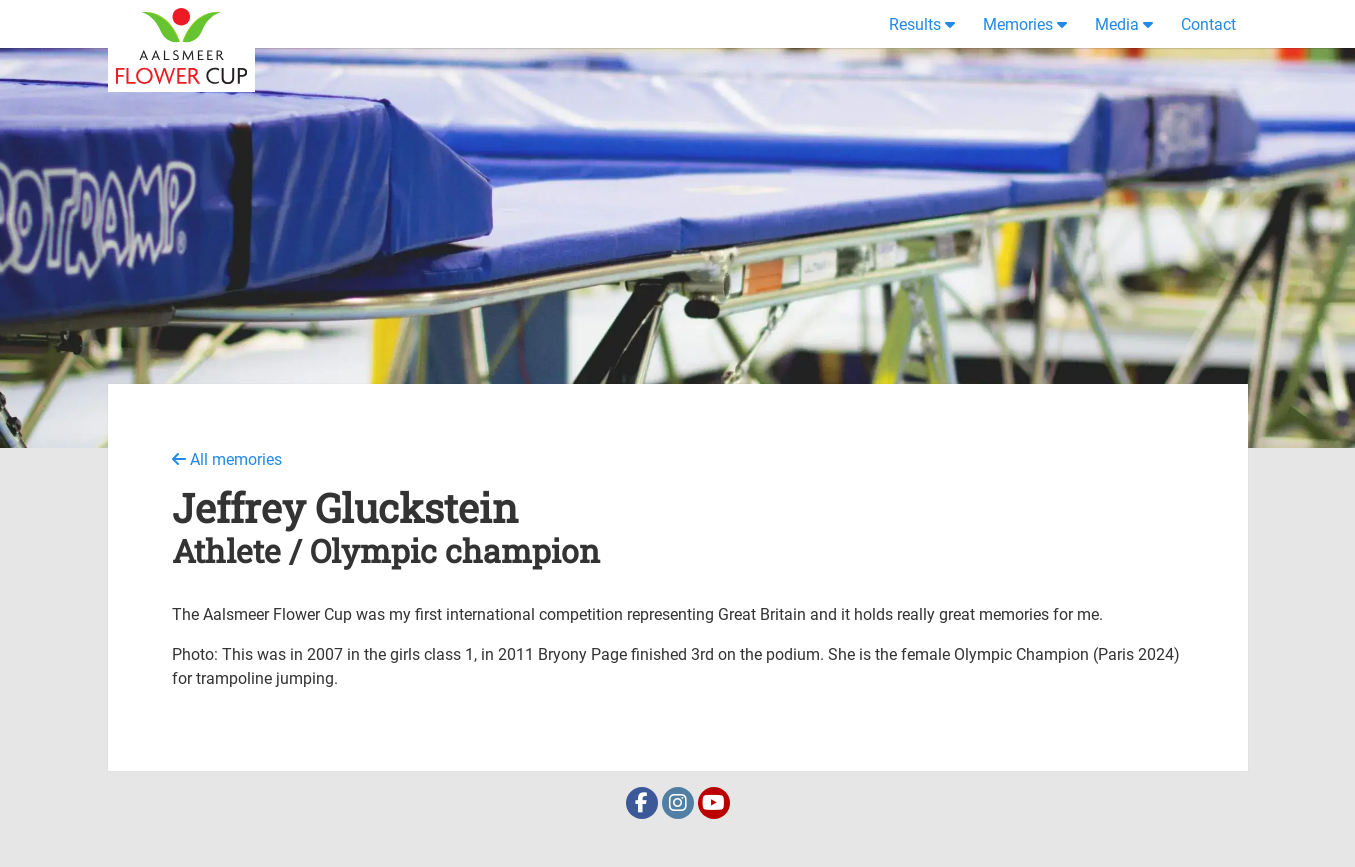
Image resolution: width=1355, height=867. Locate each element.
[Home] (181, 24)
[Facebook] (644, 804)
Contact (1208, 24)
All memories (227, 459)
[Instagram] (680, 804)
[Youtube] (714, 804)
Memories (1018, 24)
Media (1117, 24)
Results (915, 24)
